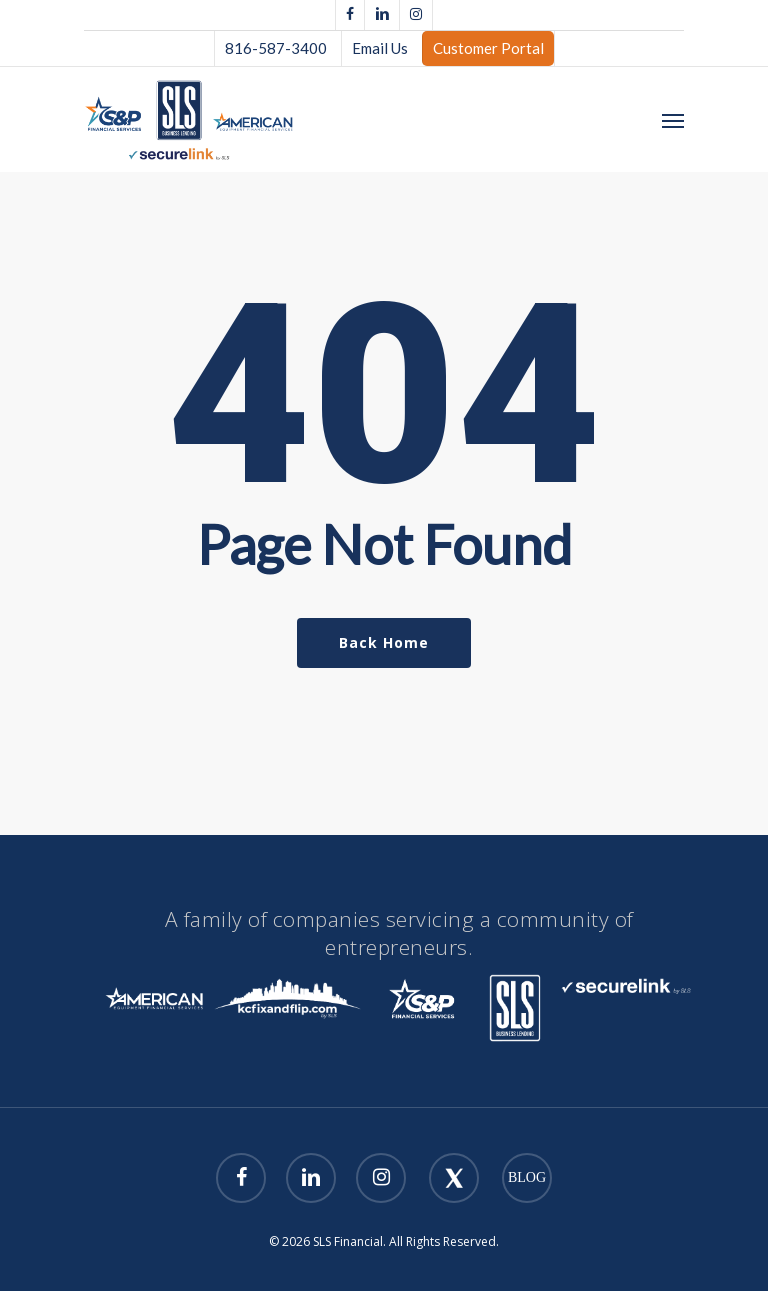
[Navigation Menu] (673, 120)
